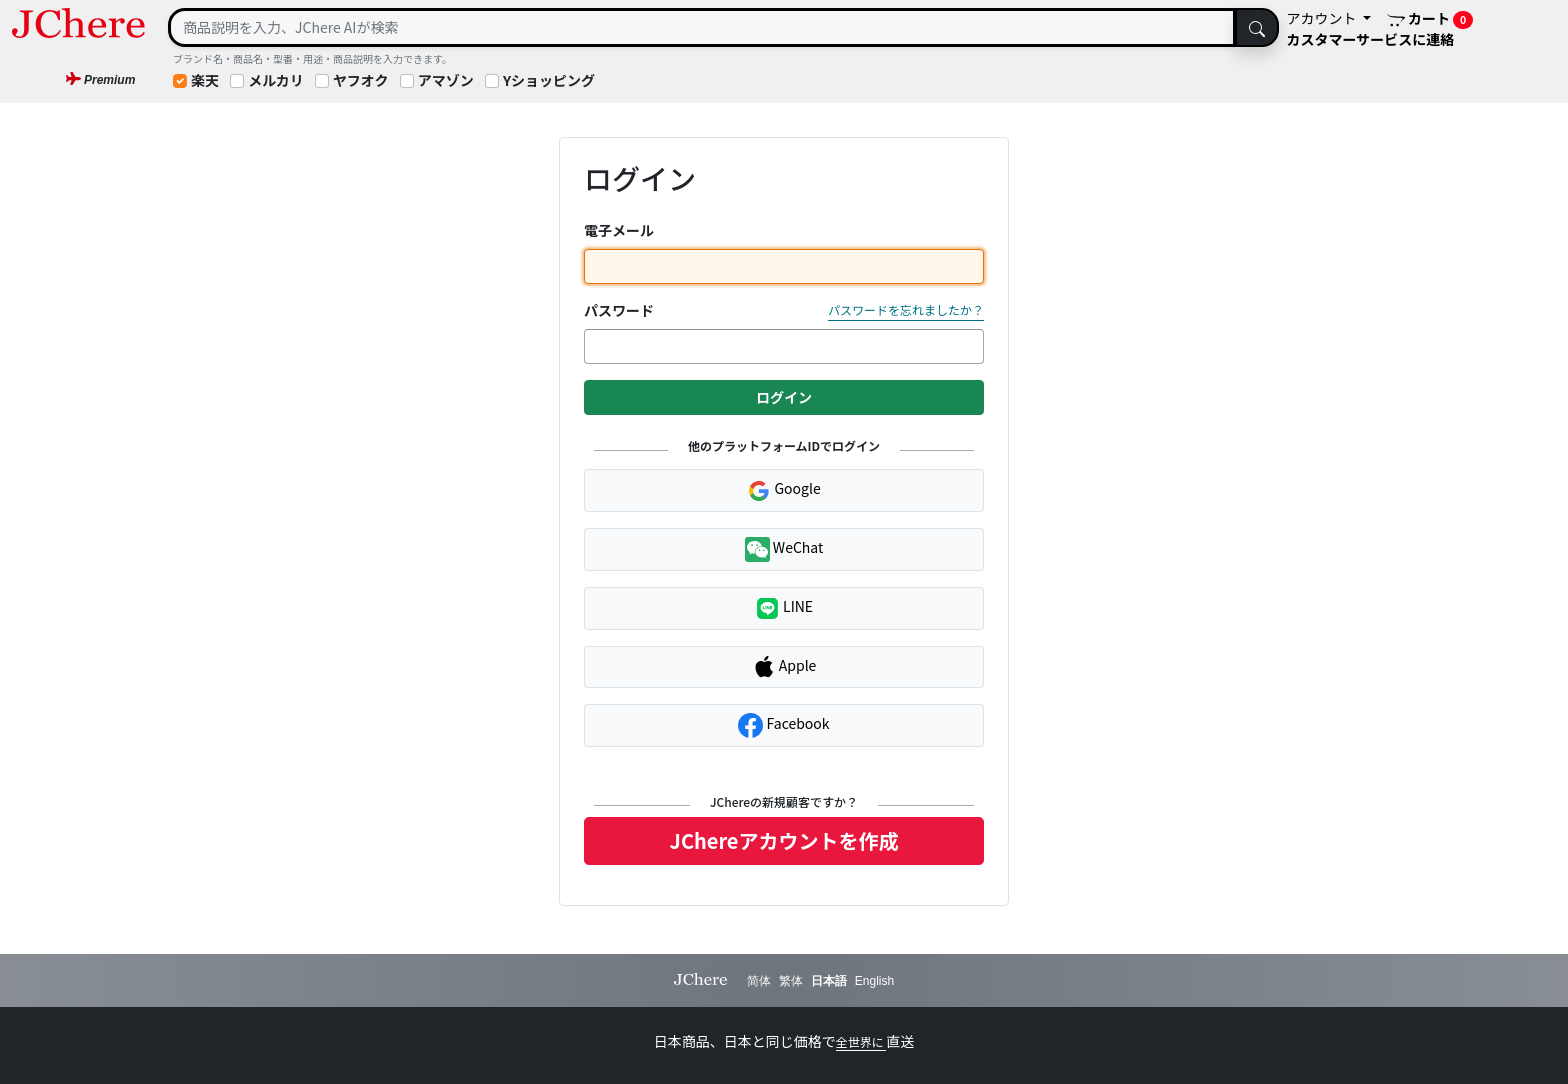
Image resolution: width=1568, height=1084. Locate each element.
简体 (759, 981)
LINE (784, 608)
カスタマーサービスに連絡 (1371, 39)
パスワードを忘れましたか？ (906, 309)
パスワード (619, 310)
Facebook (783, 725)
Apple (784, 667)
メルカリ (276, 80)
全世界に (861, 1041)
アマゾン (446, 80)
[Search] (702, 27)
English (874, 981)
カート (1430, 18)
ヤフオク (361, 80)
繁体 (791, 981)
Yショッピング (549, 80)
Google (783, 490)
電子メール (619, 230)
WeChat (784, 549)
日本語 (829, 981)
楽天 (205, 80)
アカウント (1323, 18)
